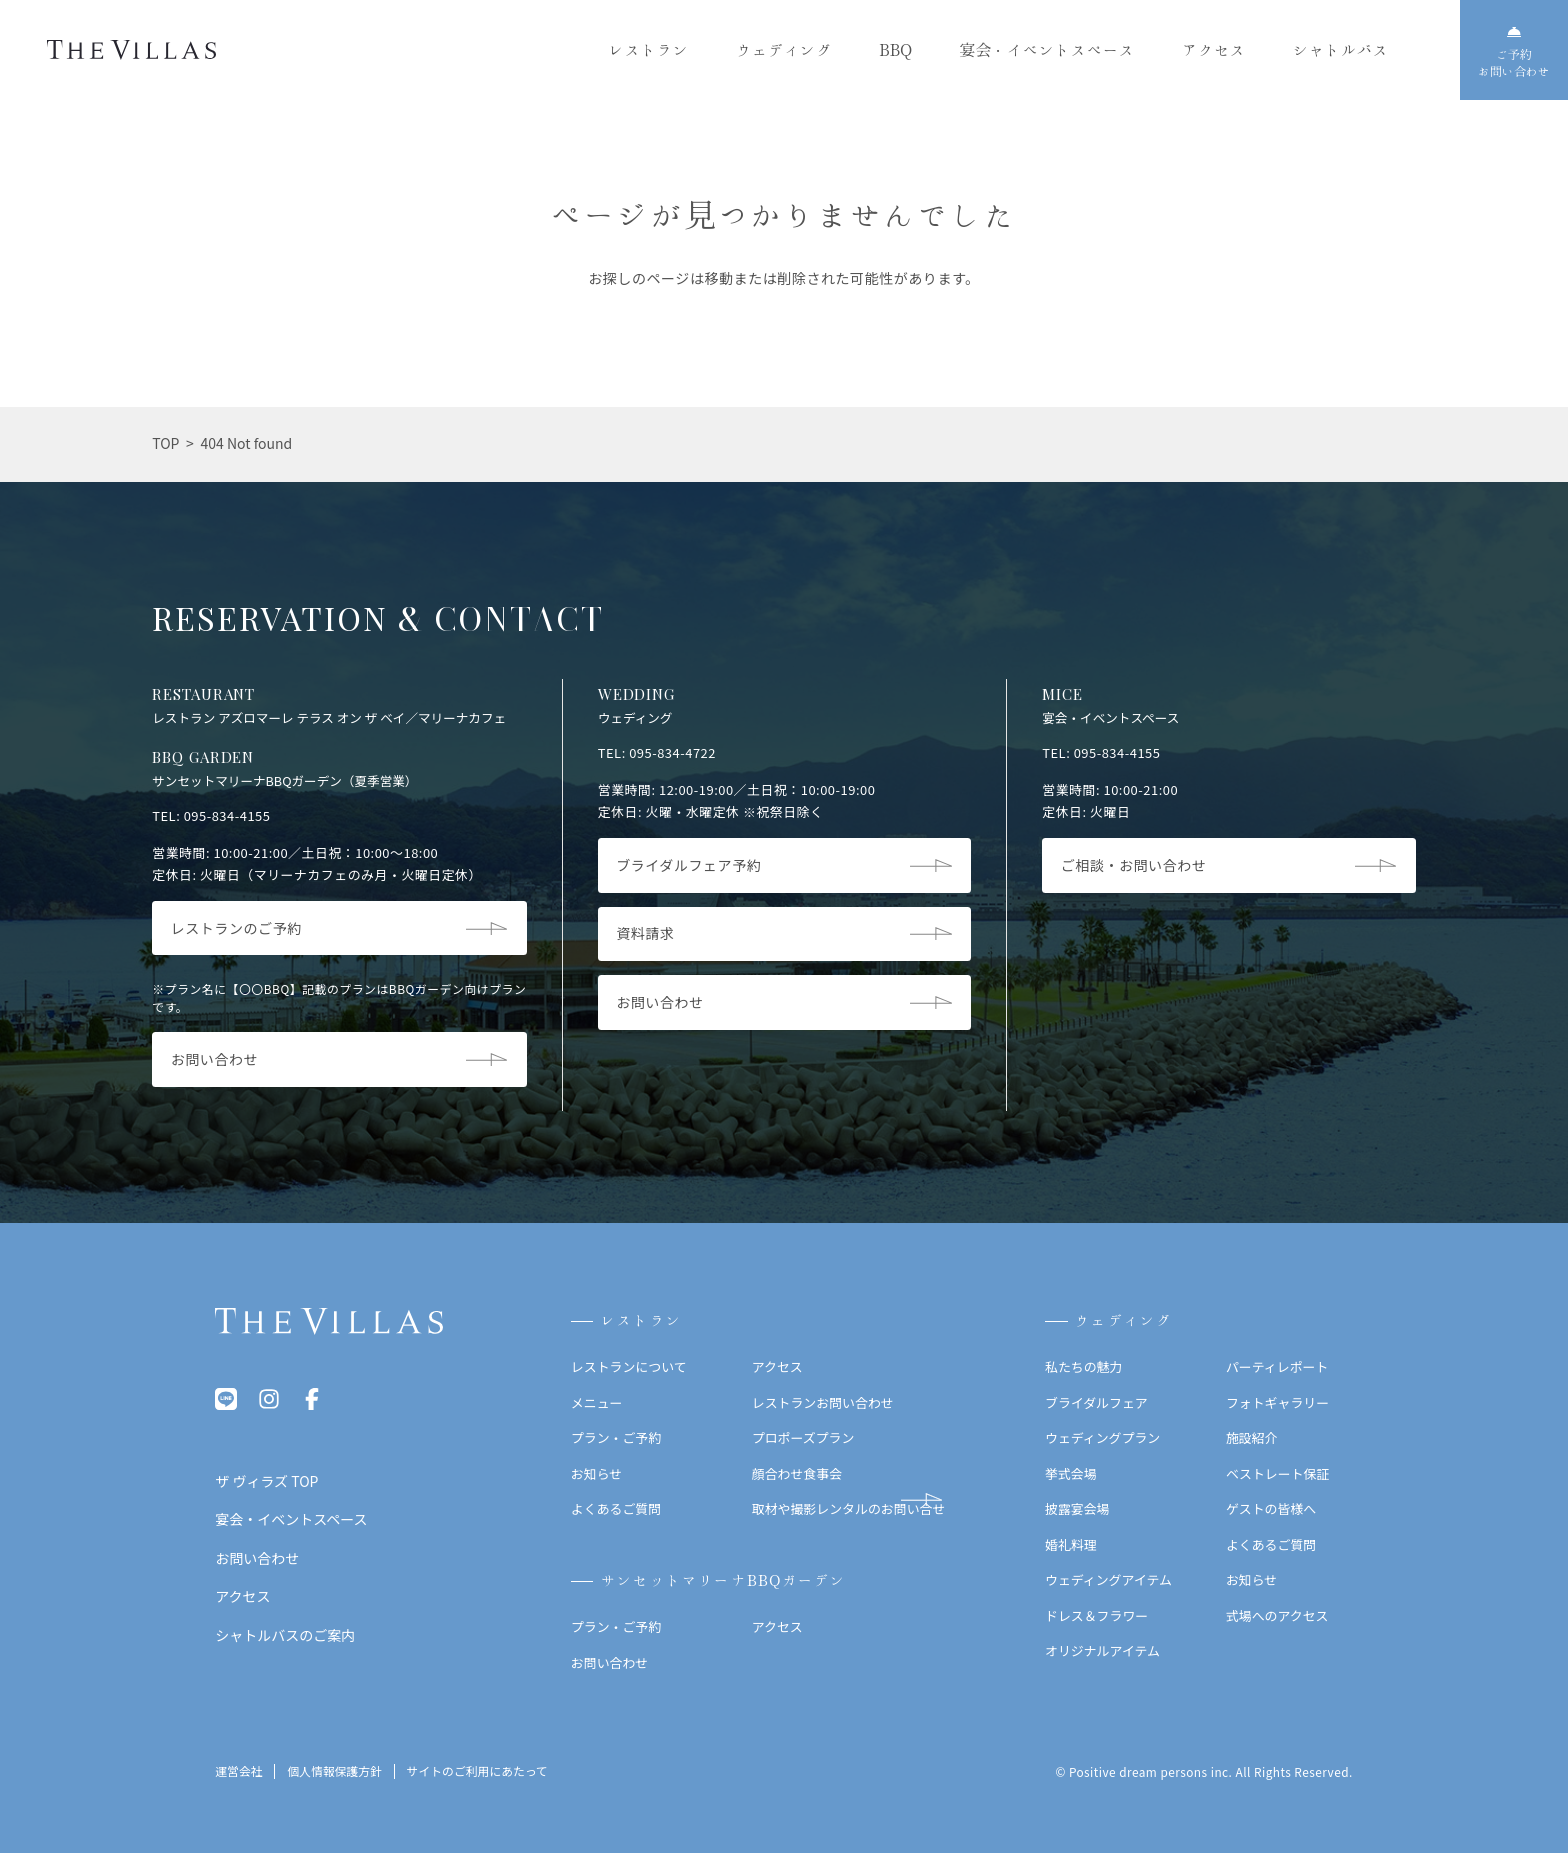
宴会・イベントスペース (1047, 50)
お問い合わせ (609, 1662)
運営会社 (238, 1771)
